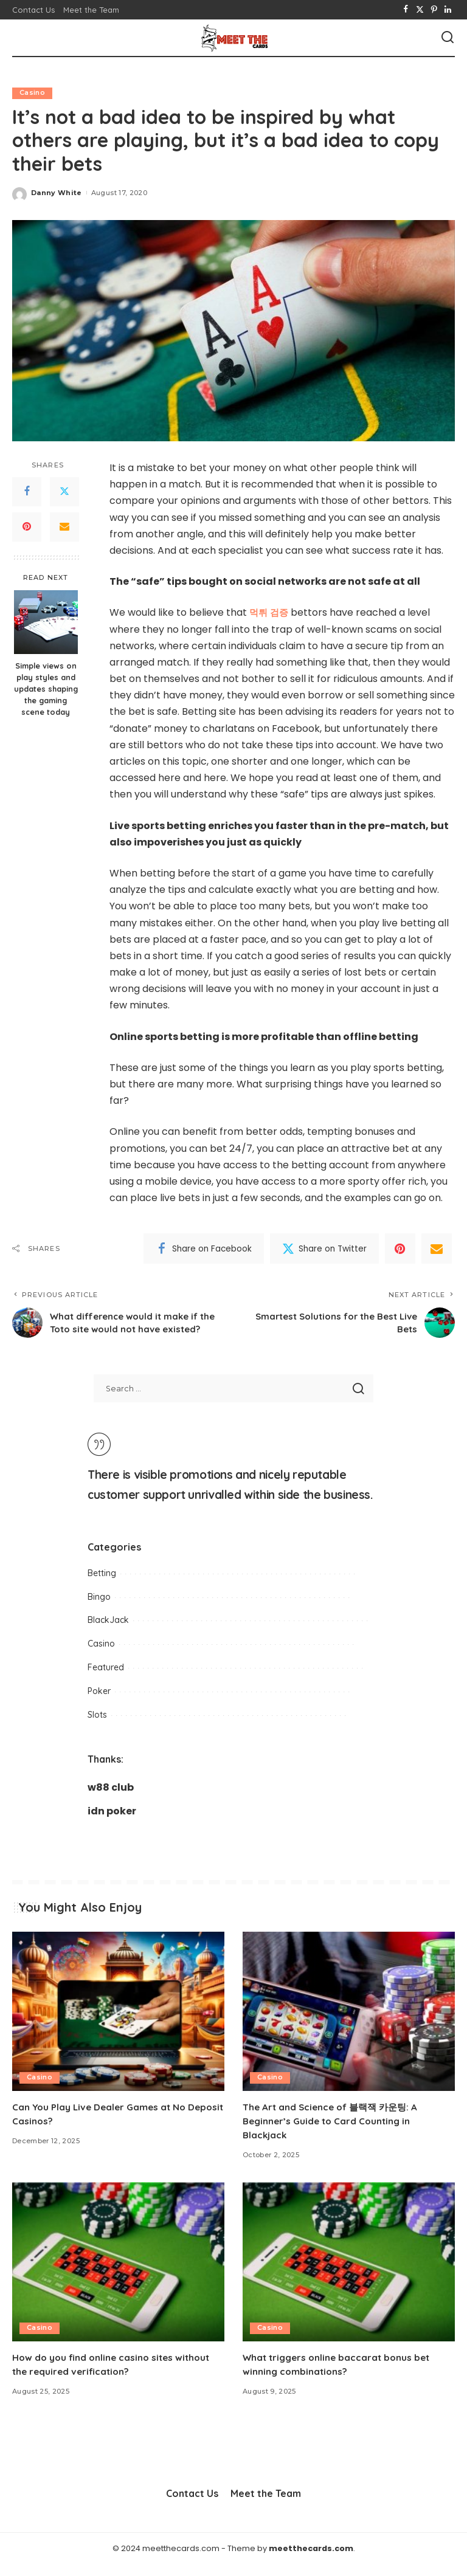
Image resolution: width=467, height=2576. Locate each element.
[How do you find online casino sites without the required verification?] (118, 2274)
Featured (106, 1679)
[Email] (64, 527)
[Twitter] (420, 9)
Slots (97, 1726)
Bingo (99, 1608)
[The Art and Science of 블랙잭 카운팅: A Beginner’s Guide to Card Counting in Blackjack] (349, 2023)
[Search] (447, 37)
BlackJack (108, 1632)
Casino (32, 93)
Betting (102, 1585)
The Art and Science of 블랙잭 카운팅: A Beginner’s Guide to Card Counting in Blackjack (333, 2132)
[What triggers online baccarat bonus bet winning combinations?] (349, 2274)
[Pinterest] (434, 9)
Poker (99, 1703)
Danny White (56, 192)
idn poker (112, 1823)
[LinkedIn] (448, 9)
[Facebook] (406, 9)
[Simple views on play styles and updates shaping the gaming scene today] (46, 623)
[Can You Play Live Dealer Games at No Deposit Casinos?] (118, 2023)
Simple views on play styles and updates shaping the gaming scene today (46, 689)
